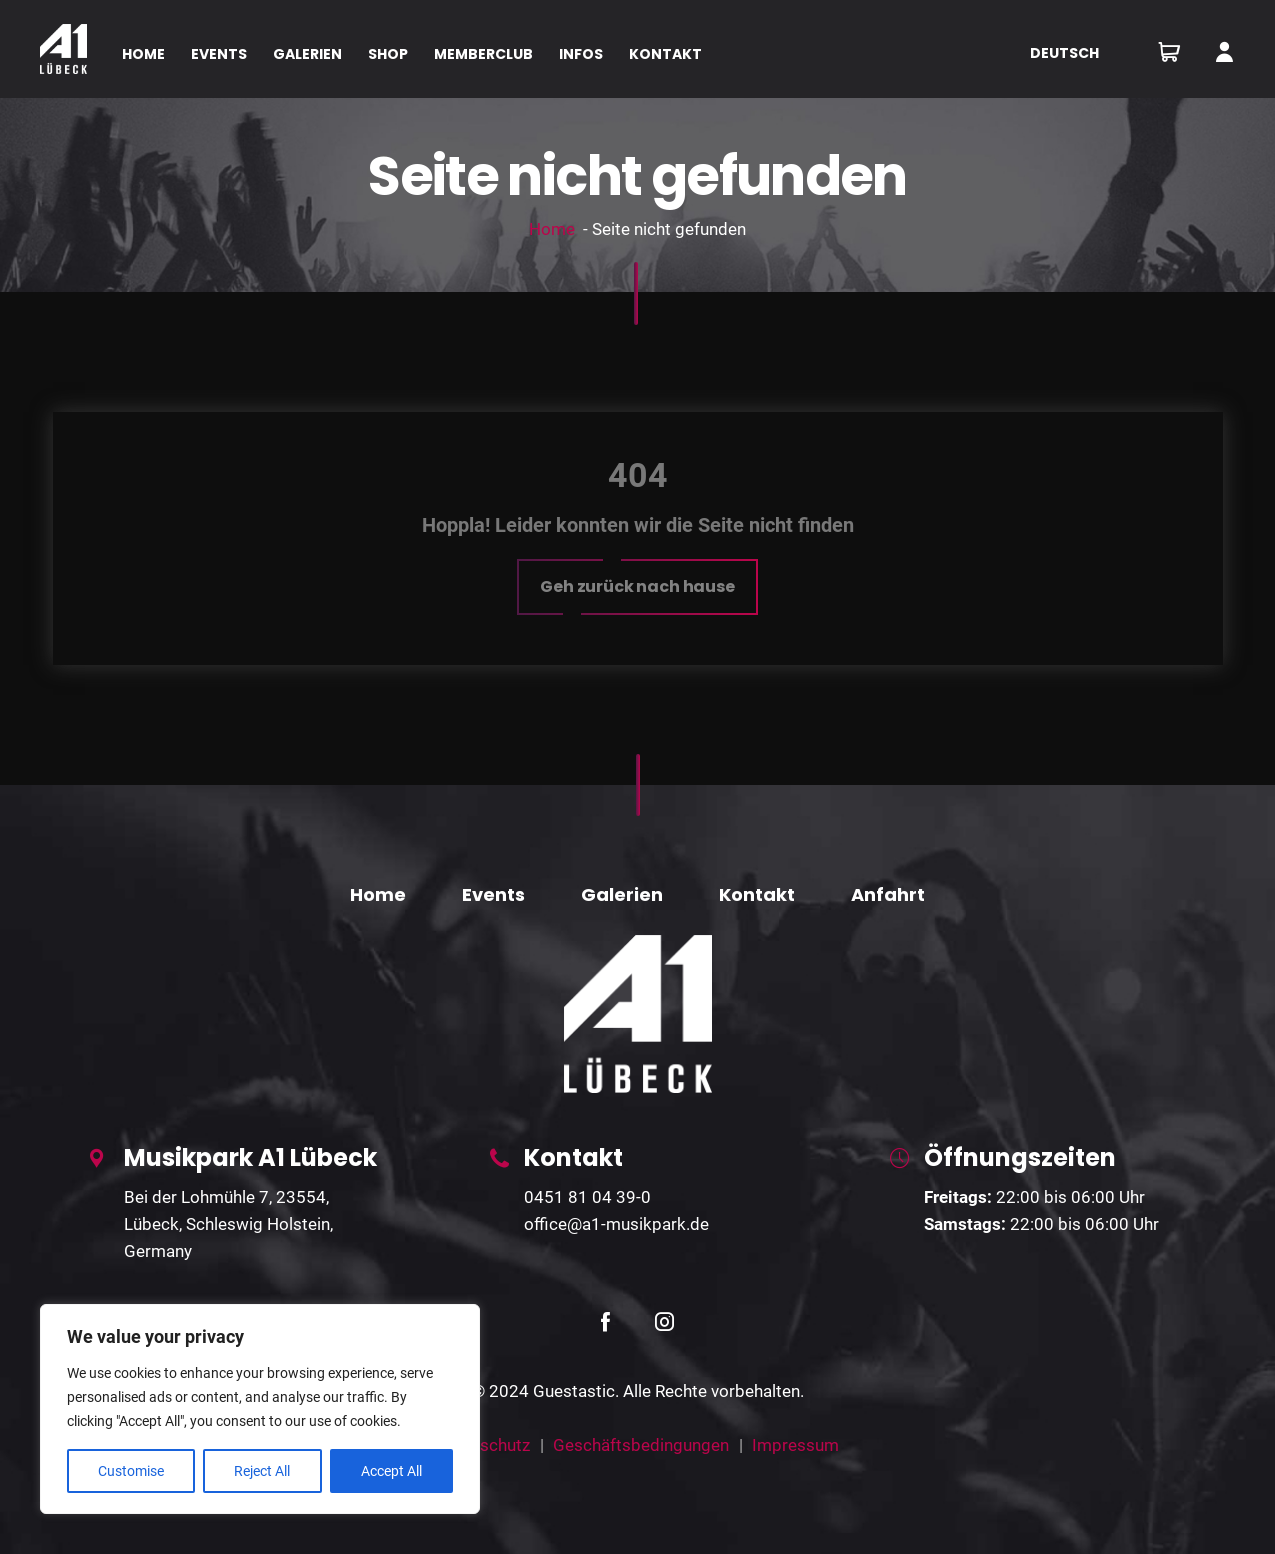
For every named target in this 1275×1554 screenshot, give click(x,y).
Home (552, 229)
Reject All (262, 1471)
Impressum (795, 1445)
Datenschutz (483, 1445)
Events (493, 894)
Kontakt (757, 894)
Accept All (391, 1471)
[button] (637, 587)
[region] (260, 1409)
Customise (131, 1471)
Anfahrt (888, 894)
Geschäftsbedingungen (641, 1445)
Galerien (622, 894)
